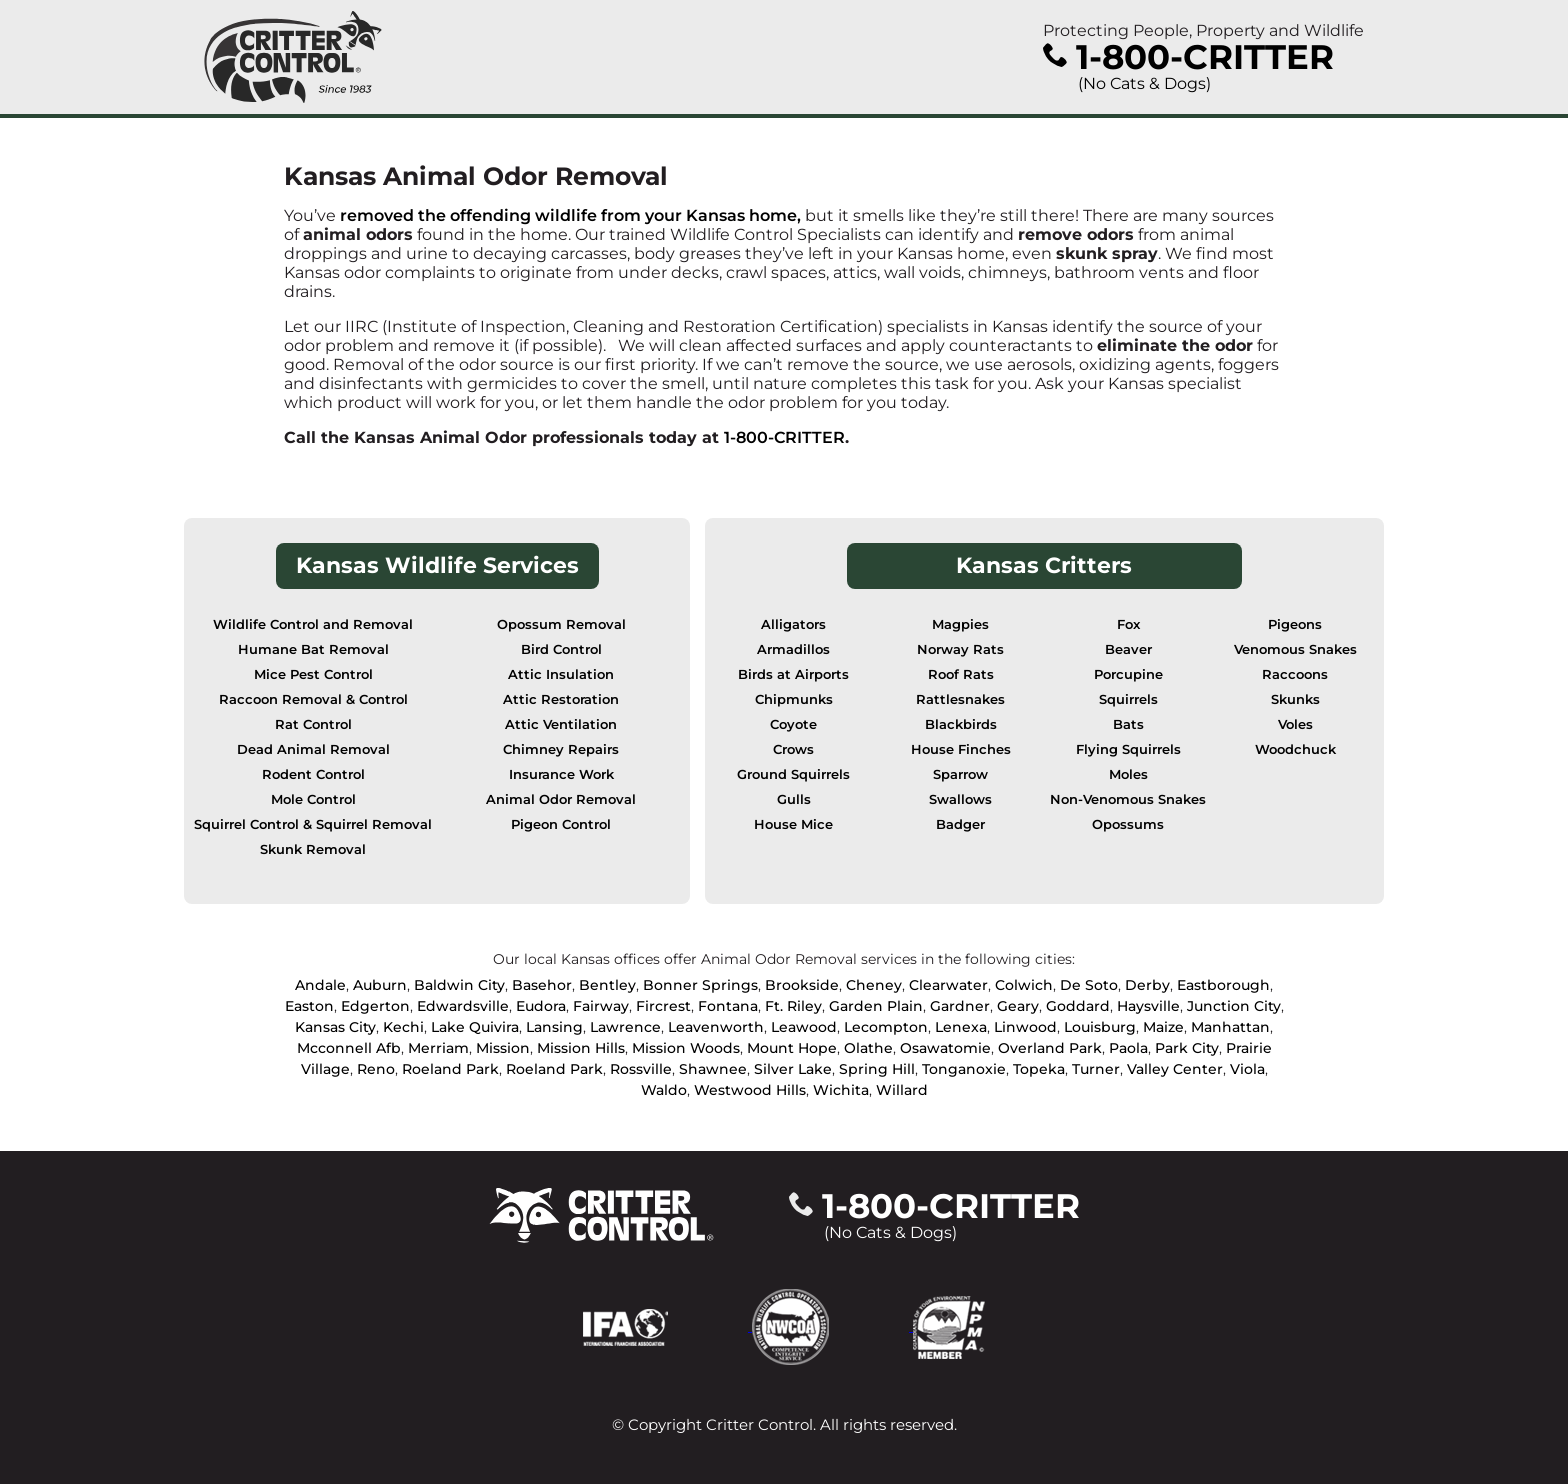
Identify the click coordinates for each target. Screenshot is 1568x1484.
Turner (1096, 1069)
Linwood (1025, 1027)
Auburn (380, 985)
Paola (1128, 1048)
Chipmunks (794, 699)
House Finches (961, 749)
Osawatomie (945, 1048)
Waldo (664, 1090)
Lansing (554, 1027)
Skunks (1295, 699)
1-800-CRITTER (784, 437)
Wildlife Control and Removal (313, 624)
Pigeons (1295, 624)
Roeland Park (450, 1069)
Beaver (1128, 649)
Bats (1128, 724)
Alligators (793, 624)
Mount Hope (792, 1048)
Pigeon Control (561, 824)
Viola (1247, 1069)
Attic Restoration (561, 699)
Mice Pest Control (313, 674)
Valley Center (1175, 1069)
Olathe (868, 1048)
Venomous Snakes (1295, 649)
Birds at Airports (793, 674)
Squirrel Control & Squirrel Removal (313, 824)
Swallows (960, 799)
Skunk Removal (313, 849)
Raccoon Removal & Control (313, 699)
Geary (1018, 1006)
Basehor (542, 985)
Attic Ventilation (561, 724)
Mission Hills (581, 1048)
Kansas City (335, 1027)
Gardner (960, 1006)
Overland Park (1050, 1048)
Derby (1147, 985)
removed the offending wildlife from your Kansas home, (570, 215)
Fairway (601, 1006)
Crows (793, 749)
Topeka (1039, 1069)
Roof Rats (961, 674)
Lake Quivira (475, 1027)
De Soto (1089, 985)
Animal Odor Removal (561, 799)
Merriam (438, 1048)
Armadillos (793, 649)
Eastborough (1223, 985)
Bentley (607, 985)
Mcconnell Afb (349, 1048)
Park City (1187, 1048)
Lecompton (886, 1027)
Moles (1128, 774)
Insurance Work (561, 774)
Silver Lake (793, 1069)
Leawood (804, 1027)
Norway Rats (960, 649)
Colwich (1024, 985)
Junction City (1234, 1006)
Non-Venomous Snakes (1128, 799)
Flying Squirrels (1128, 749)
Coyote (793, 724)
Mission (503, 1048)
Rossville (641, 1069)
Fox (1128, 624)
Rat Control (313, 724)
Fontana (728, 1006)
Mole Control (313, 799)
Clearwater (948, 985)
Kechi (403, 1027)
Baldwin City (459, 985)
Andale (320, 985)
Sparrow (960, 774)
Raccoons (1295, 674)
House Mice (793, 824)
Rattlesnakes (960, 699)
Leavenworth (716, 1027)
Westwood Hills (750, 1090)
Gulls (794, 799)
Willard (902, 1090)
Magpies (960, 624)
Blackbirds (961, 724)
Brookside (802, 985)
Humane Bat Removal (313, 649)
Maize (1163, 1027)
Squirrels (1128, 699)
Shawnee (713, 1069)
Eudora (541, 1006)
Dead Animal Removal (313, 749)
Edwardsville (463, 1006)
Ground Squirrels (793, 774)
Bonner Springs (700, 985)
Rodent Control (313, 774)
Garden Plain (876, 1006)
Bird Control (561, 649)
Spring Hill (877, 1069)
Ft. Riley (793, 1006)
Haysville (1148, 1006)
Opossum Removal (561, 624)
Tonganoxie (964, 1069)
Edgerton (375, 1006)
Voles (1295, 724)
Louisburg (1100, 1027)
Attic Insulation (561, 674)
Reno (376, 1069)
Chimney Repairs (561, 749)
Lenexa (961, 1027)
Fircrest (663, 1006)
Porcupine (1128, 674)
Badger (960, 824)
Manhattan (1230, 1027)
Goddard (1078, 1006)
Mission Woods (686, 1048)
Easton (309, 1006)
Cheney (874, 985)
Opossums (1128, 824)
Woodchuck (1295, 749)
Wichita (841, 1090)
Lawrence (625, 1027)
